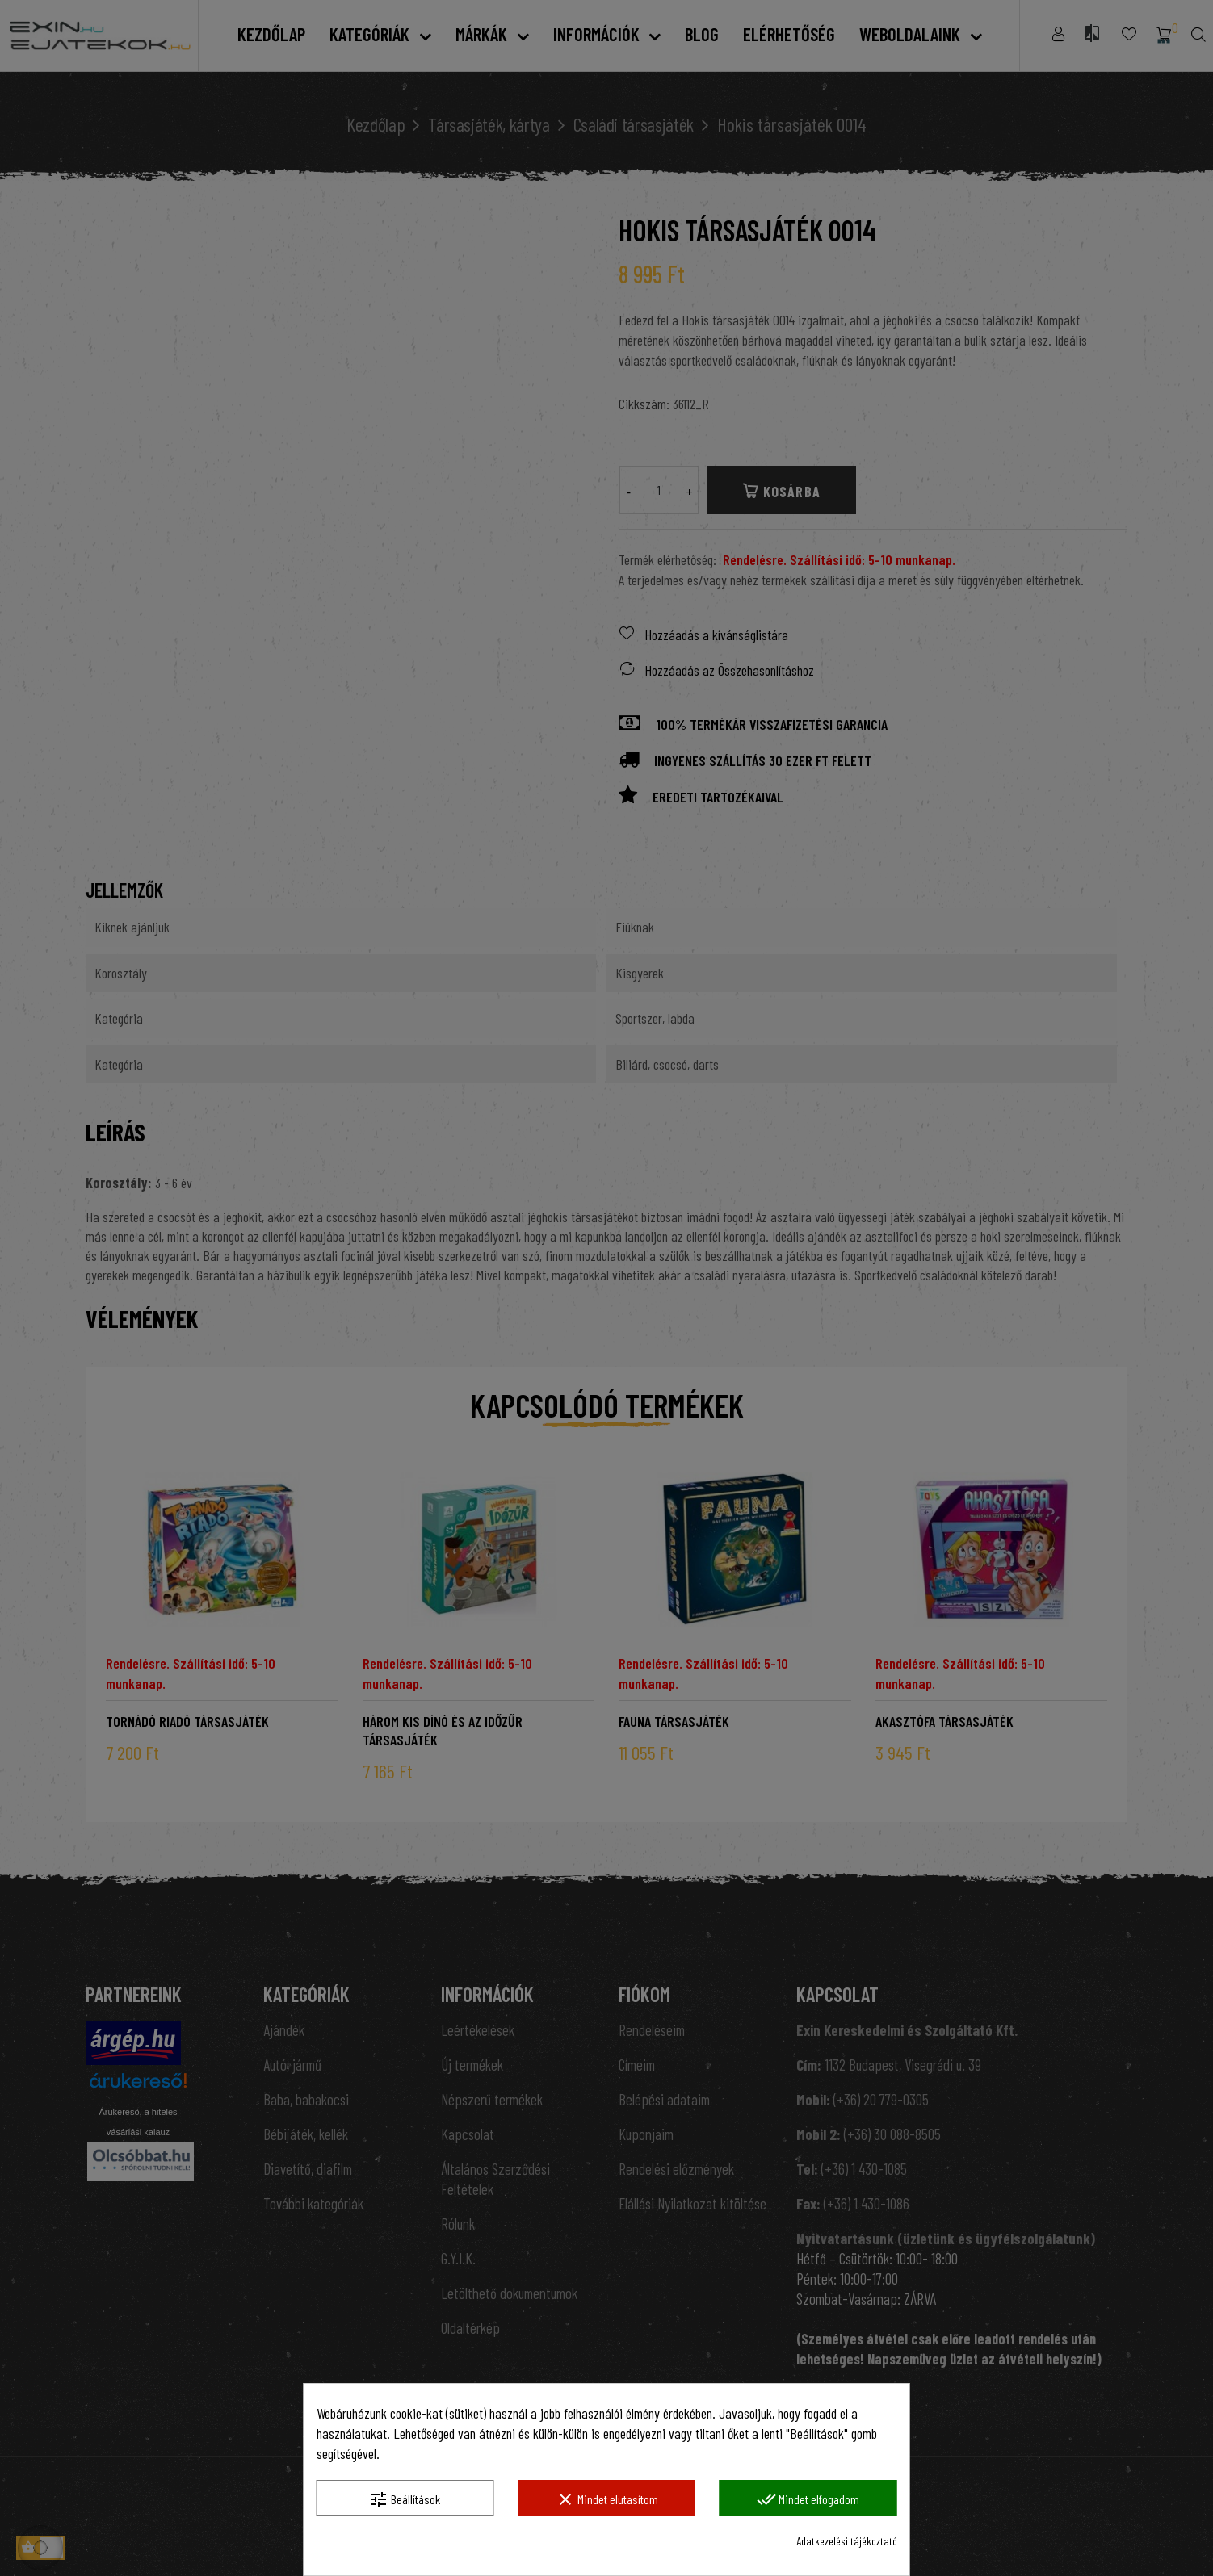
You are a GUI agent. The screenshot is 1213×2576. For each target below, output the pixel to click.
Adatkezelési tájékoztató (846, 2541)
